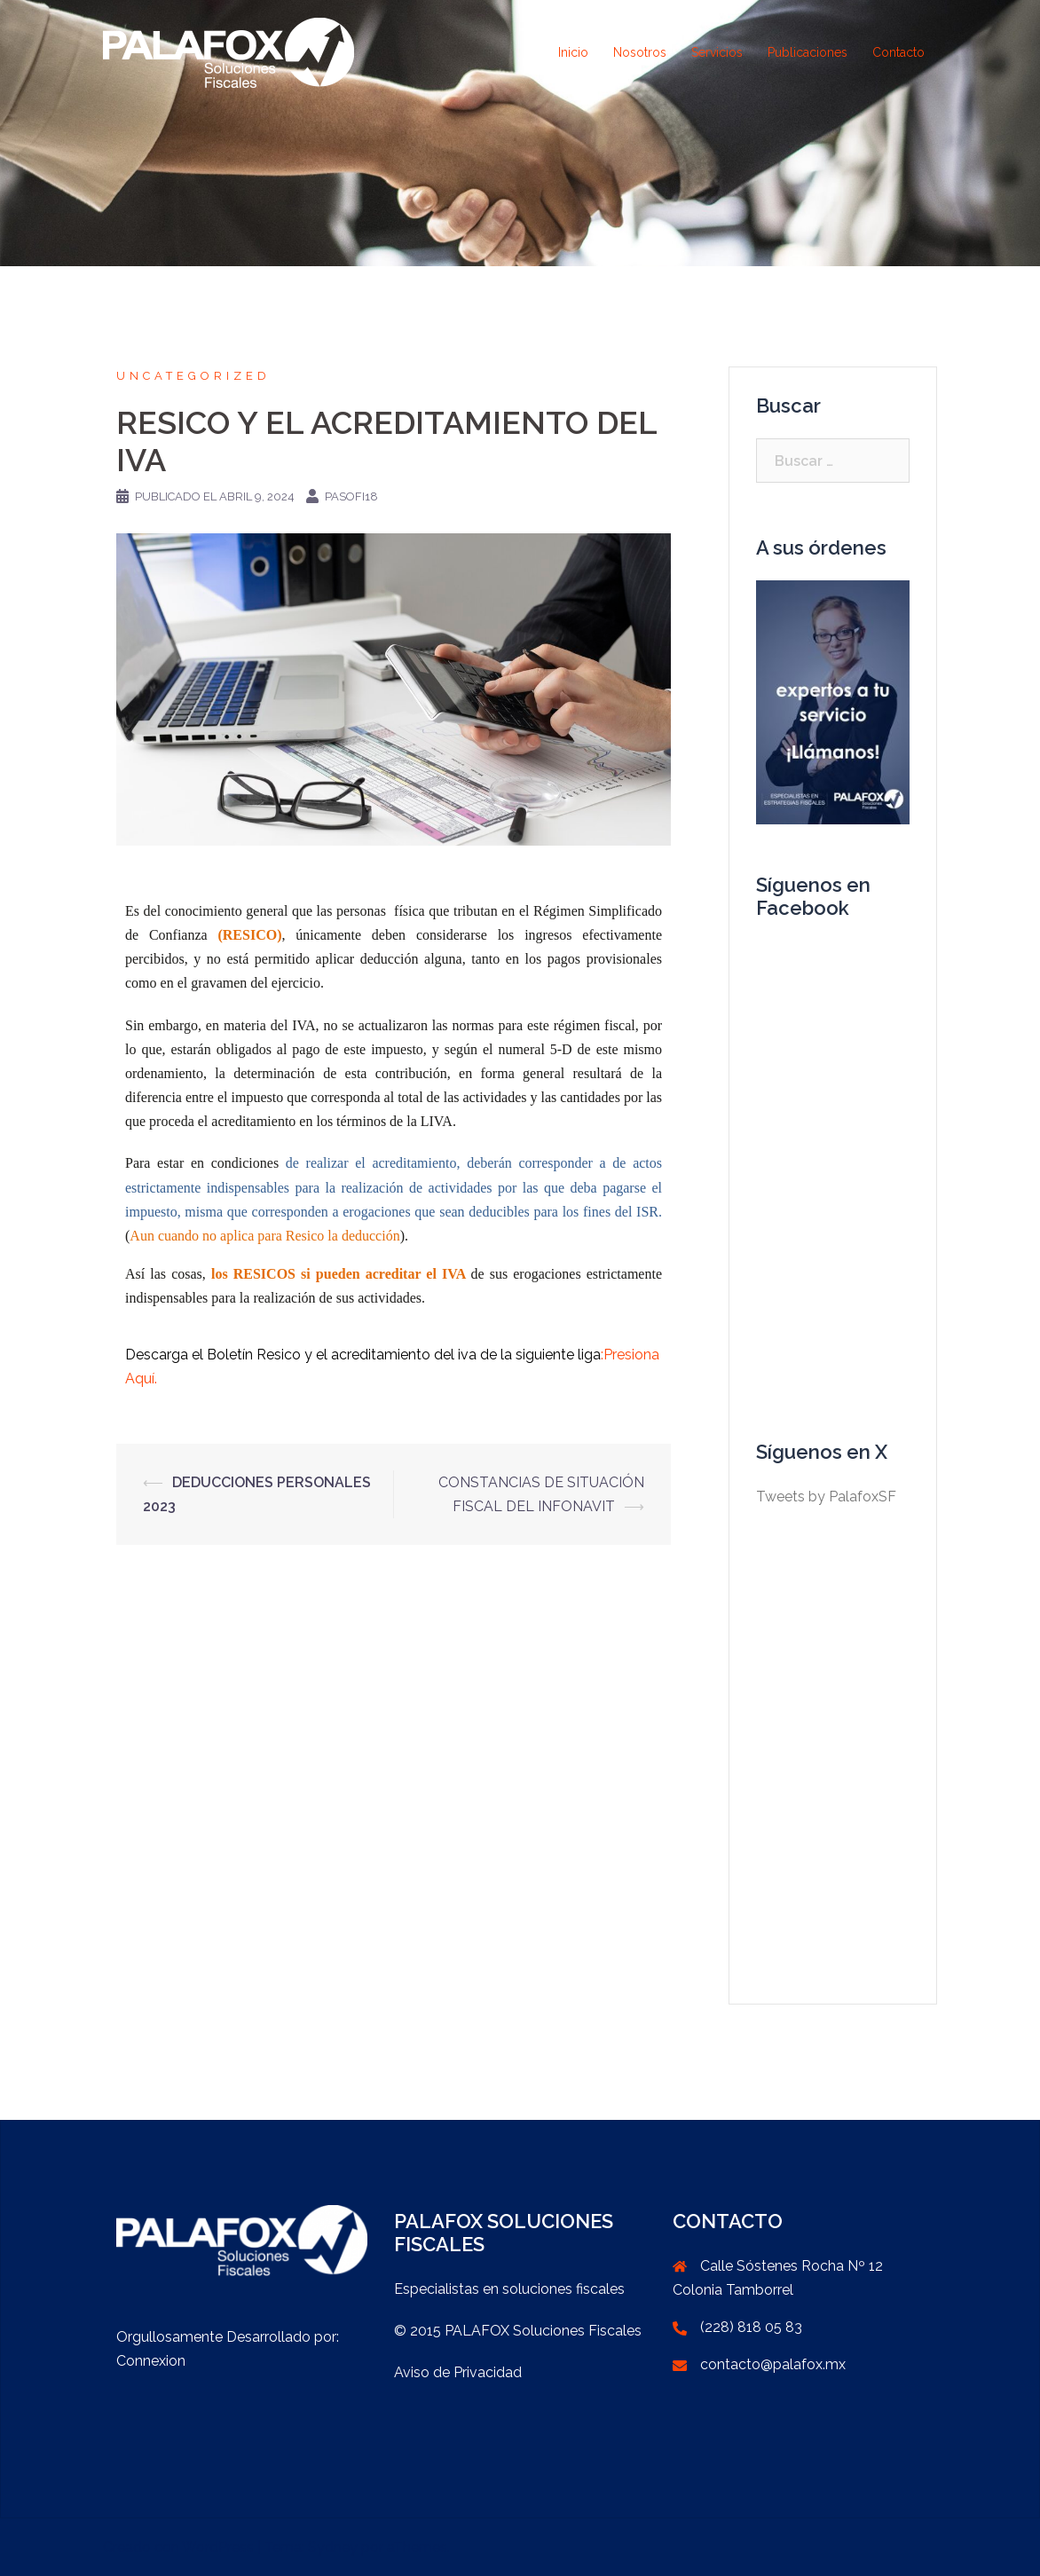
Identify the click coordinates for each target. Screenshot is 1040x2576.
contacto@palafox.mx (773, 2364)
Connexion (150, 2360)
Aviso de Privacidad (458, 2372)
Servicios (717, 52)
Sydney (333, 2547)
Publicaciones (807, 52)
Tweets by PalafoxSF (826, 1496)
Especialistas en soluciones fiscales (509, 2289)
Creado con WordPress (178, 2547)
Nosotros (639, 52)
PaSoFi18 (351, 496)
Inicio (573, 52)
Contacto (898, 52)
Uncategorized (193, 375)
